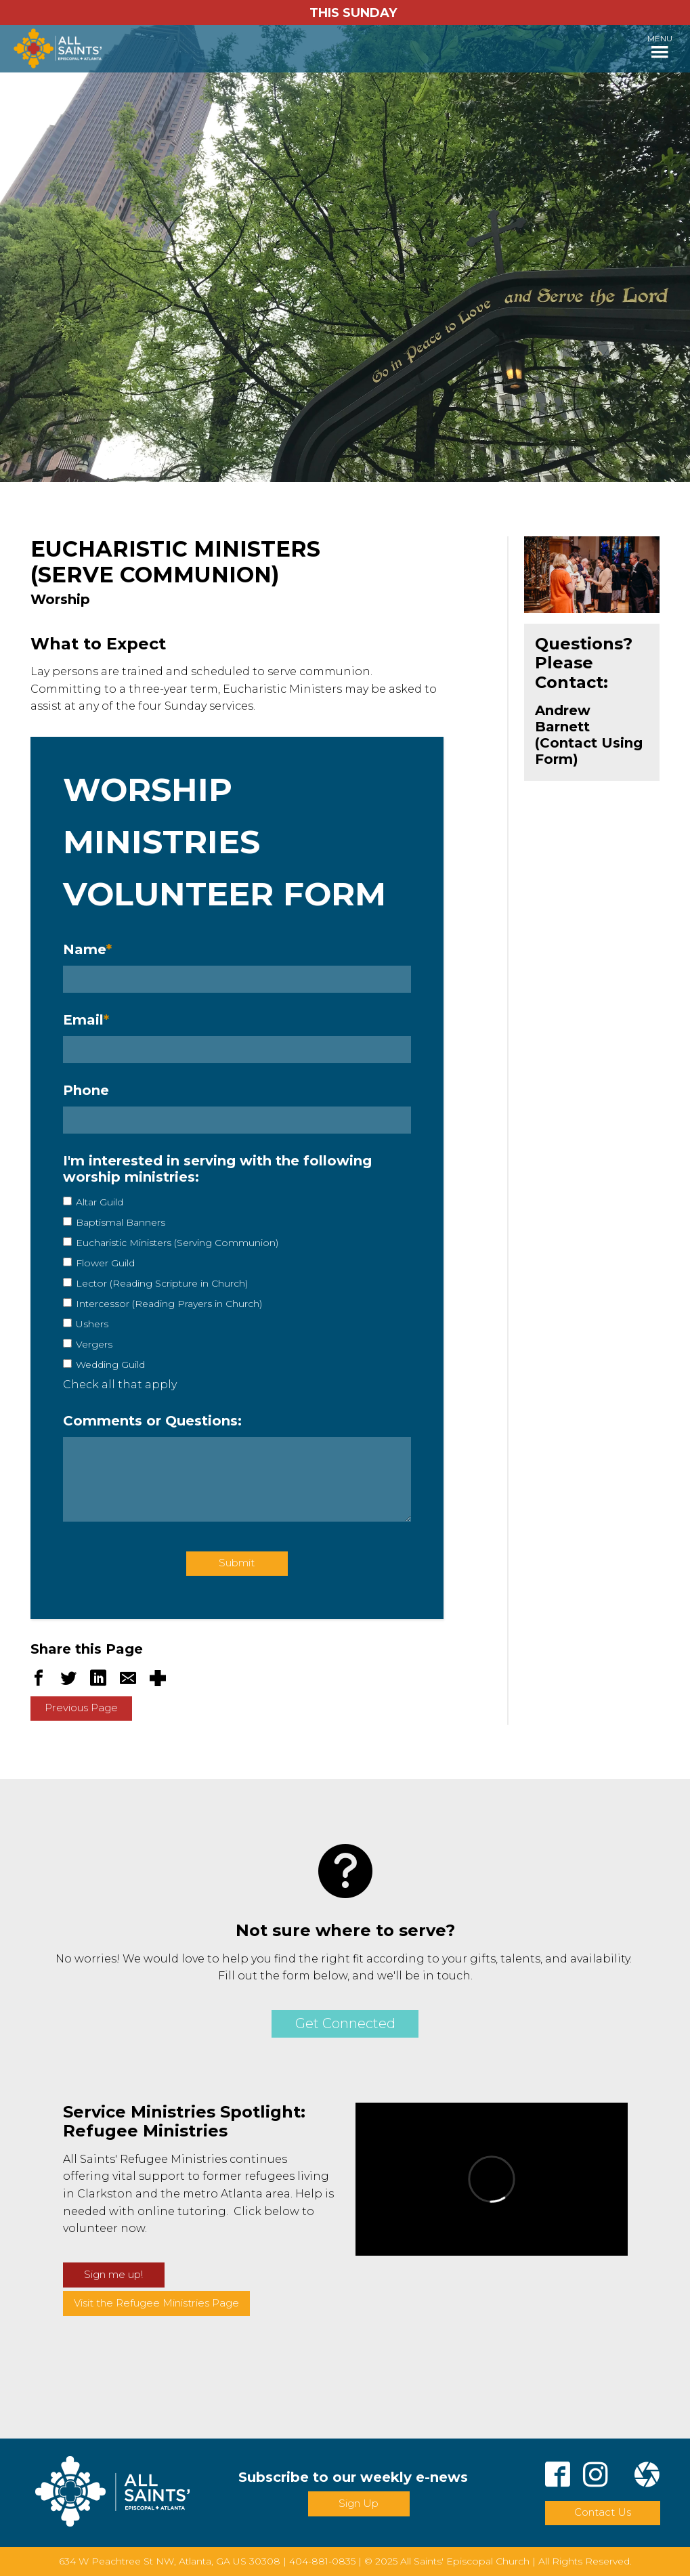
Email (86, 1020)
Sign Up (359, 2503)
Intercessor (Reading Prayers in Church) (169, 1303)
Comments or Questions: (152, 1421)
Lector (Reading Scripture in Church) (162, 1283)
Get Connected (345, 2023)
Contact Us (602, 2512)
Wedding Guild (110, 1364)
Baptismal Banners (120, 1222)
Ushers (92, 1324)
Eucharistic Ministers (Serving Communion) (177, 1243)
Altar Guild (99, 1202)
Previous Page (81, 1707)
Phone (86, 1090)
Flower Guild (105, 1263)
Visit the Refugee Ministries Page (156, 2302)
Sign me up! (113, 2274)
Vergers (94, 1344)
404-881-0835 (322, 2561)
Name (87, 949)
